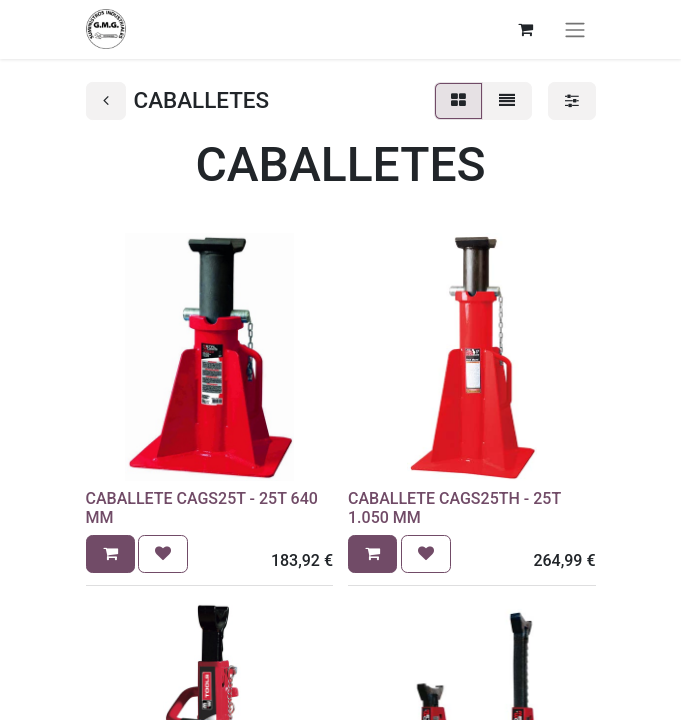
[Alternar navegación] (575, 29)
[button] (110, 554)
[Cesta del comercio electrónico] (526, 29)
